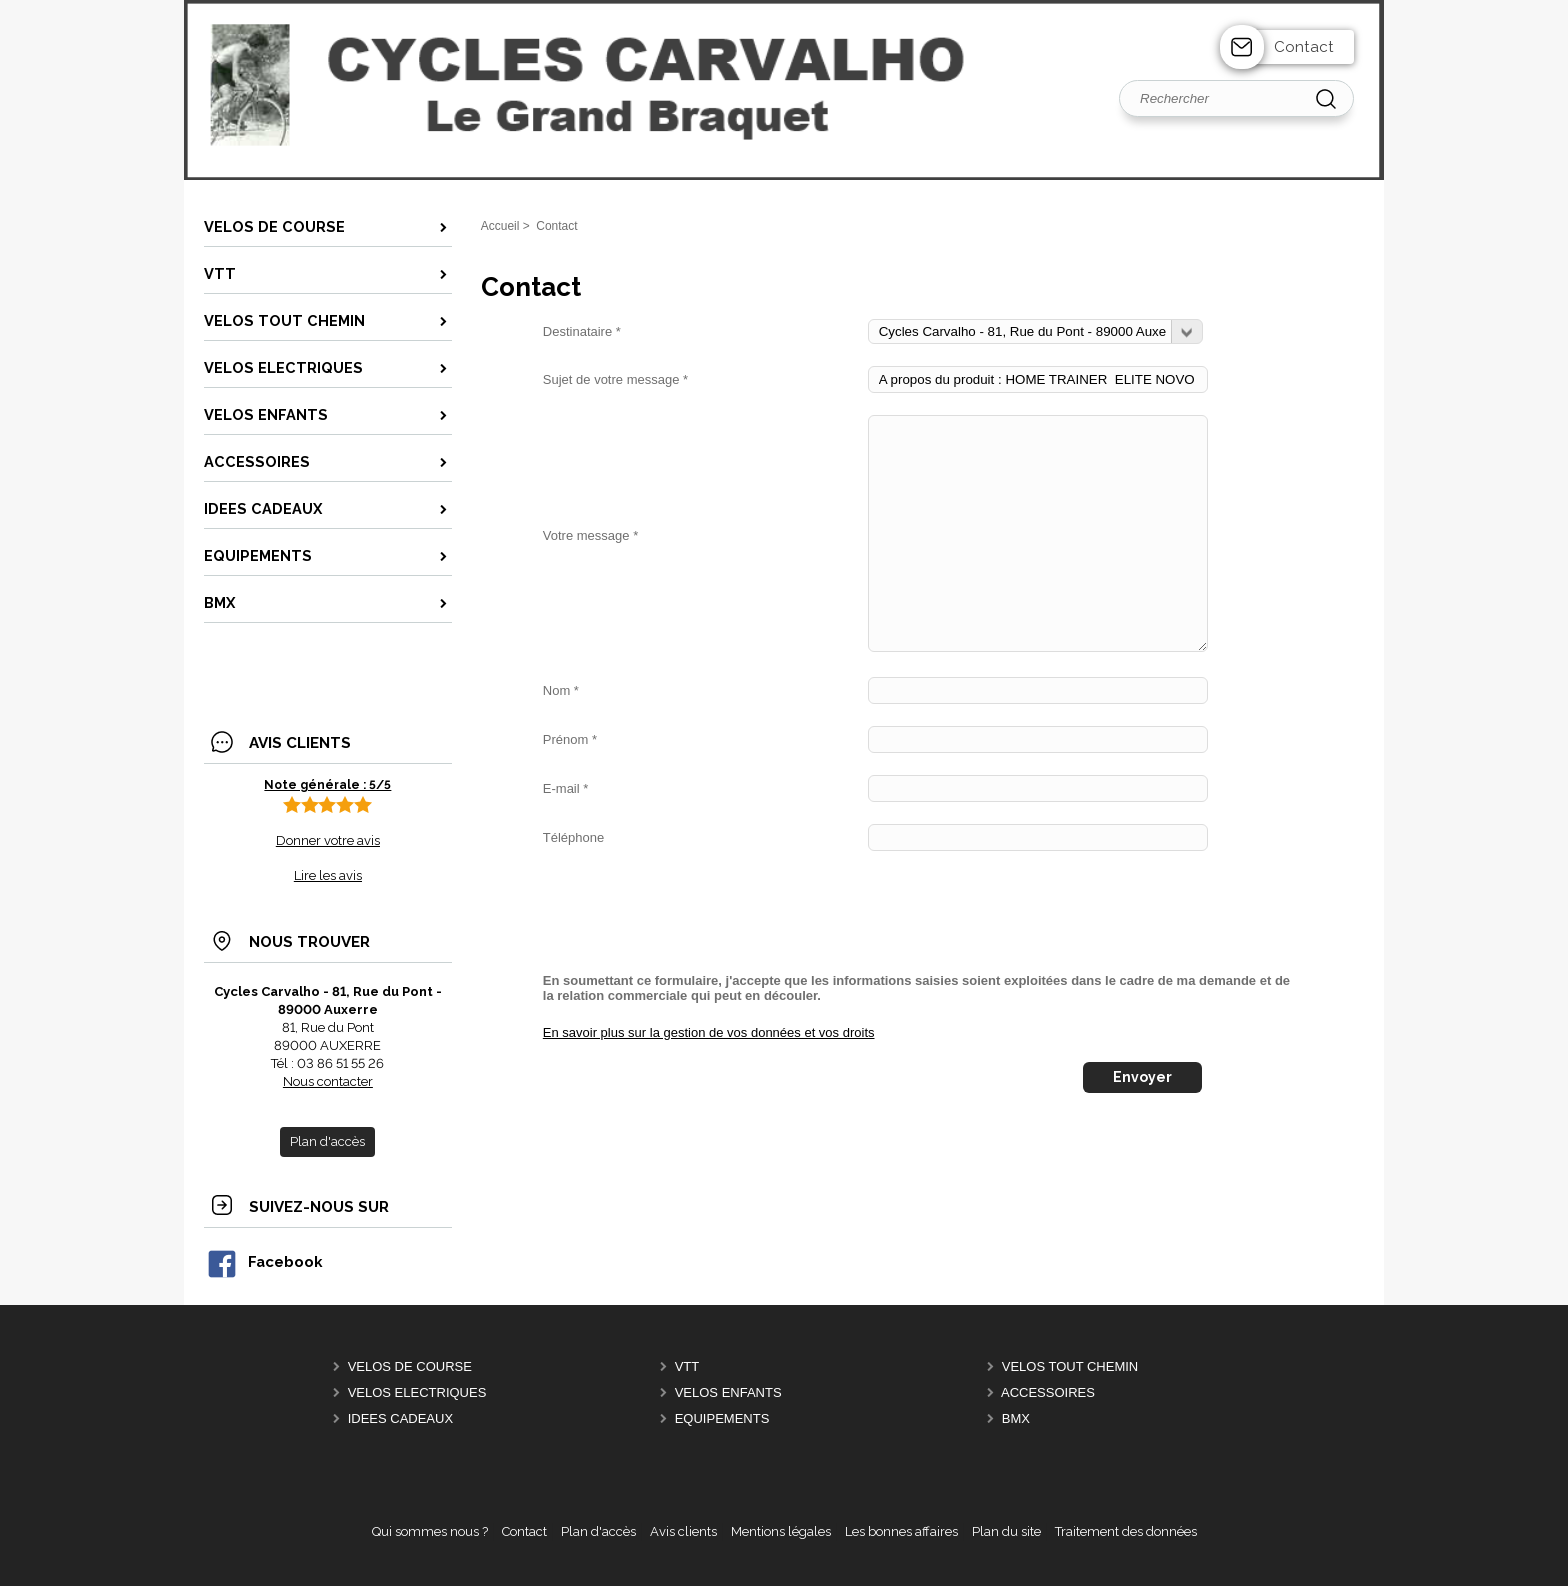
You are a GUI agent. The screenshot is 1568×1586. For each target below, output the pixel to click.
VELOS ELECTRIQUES (417, 1392)
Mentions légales (781, 1531)
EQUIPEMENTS (722, 1418)
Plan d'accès (598, 1531)
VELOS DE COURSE (410, 1366)
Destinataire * (582, 331)
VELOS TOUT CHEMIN (1070, 1366)
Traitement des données (1126, 1531)
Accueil (500, 226)
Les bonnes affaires (901, 1531)
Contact (1304, 47)
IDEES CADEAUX (400, 1418)
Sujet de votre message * (615, 379)
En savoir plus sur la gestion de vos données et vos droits (709, 1032)
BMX (1016, 1418)
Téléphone (573, 837)
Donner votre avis (328, 840)
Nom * (561, 690)
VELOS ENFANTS (728, 1392)
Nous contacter (328, 1081)
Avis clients (683, 1531)
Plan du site (1006, 1531)
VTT (687, 1366)
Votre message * (590, 535)
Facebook (264, 1261)
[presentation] (695, 912)
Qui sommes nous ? (430, 1531)
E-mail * (566, 788)
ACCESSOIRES (1048, 1392)
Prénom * (570, 739)
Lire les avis (328, 875)
